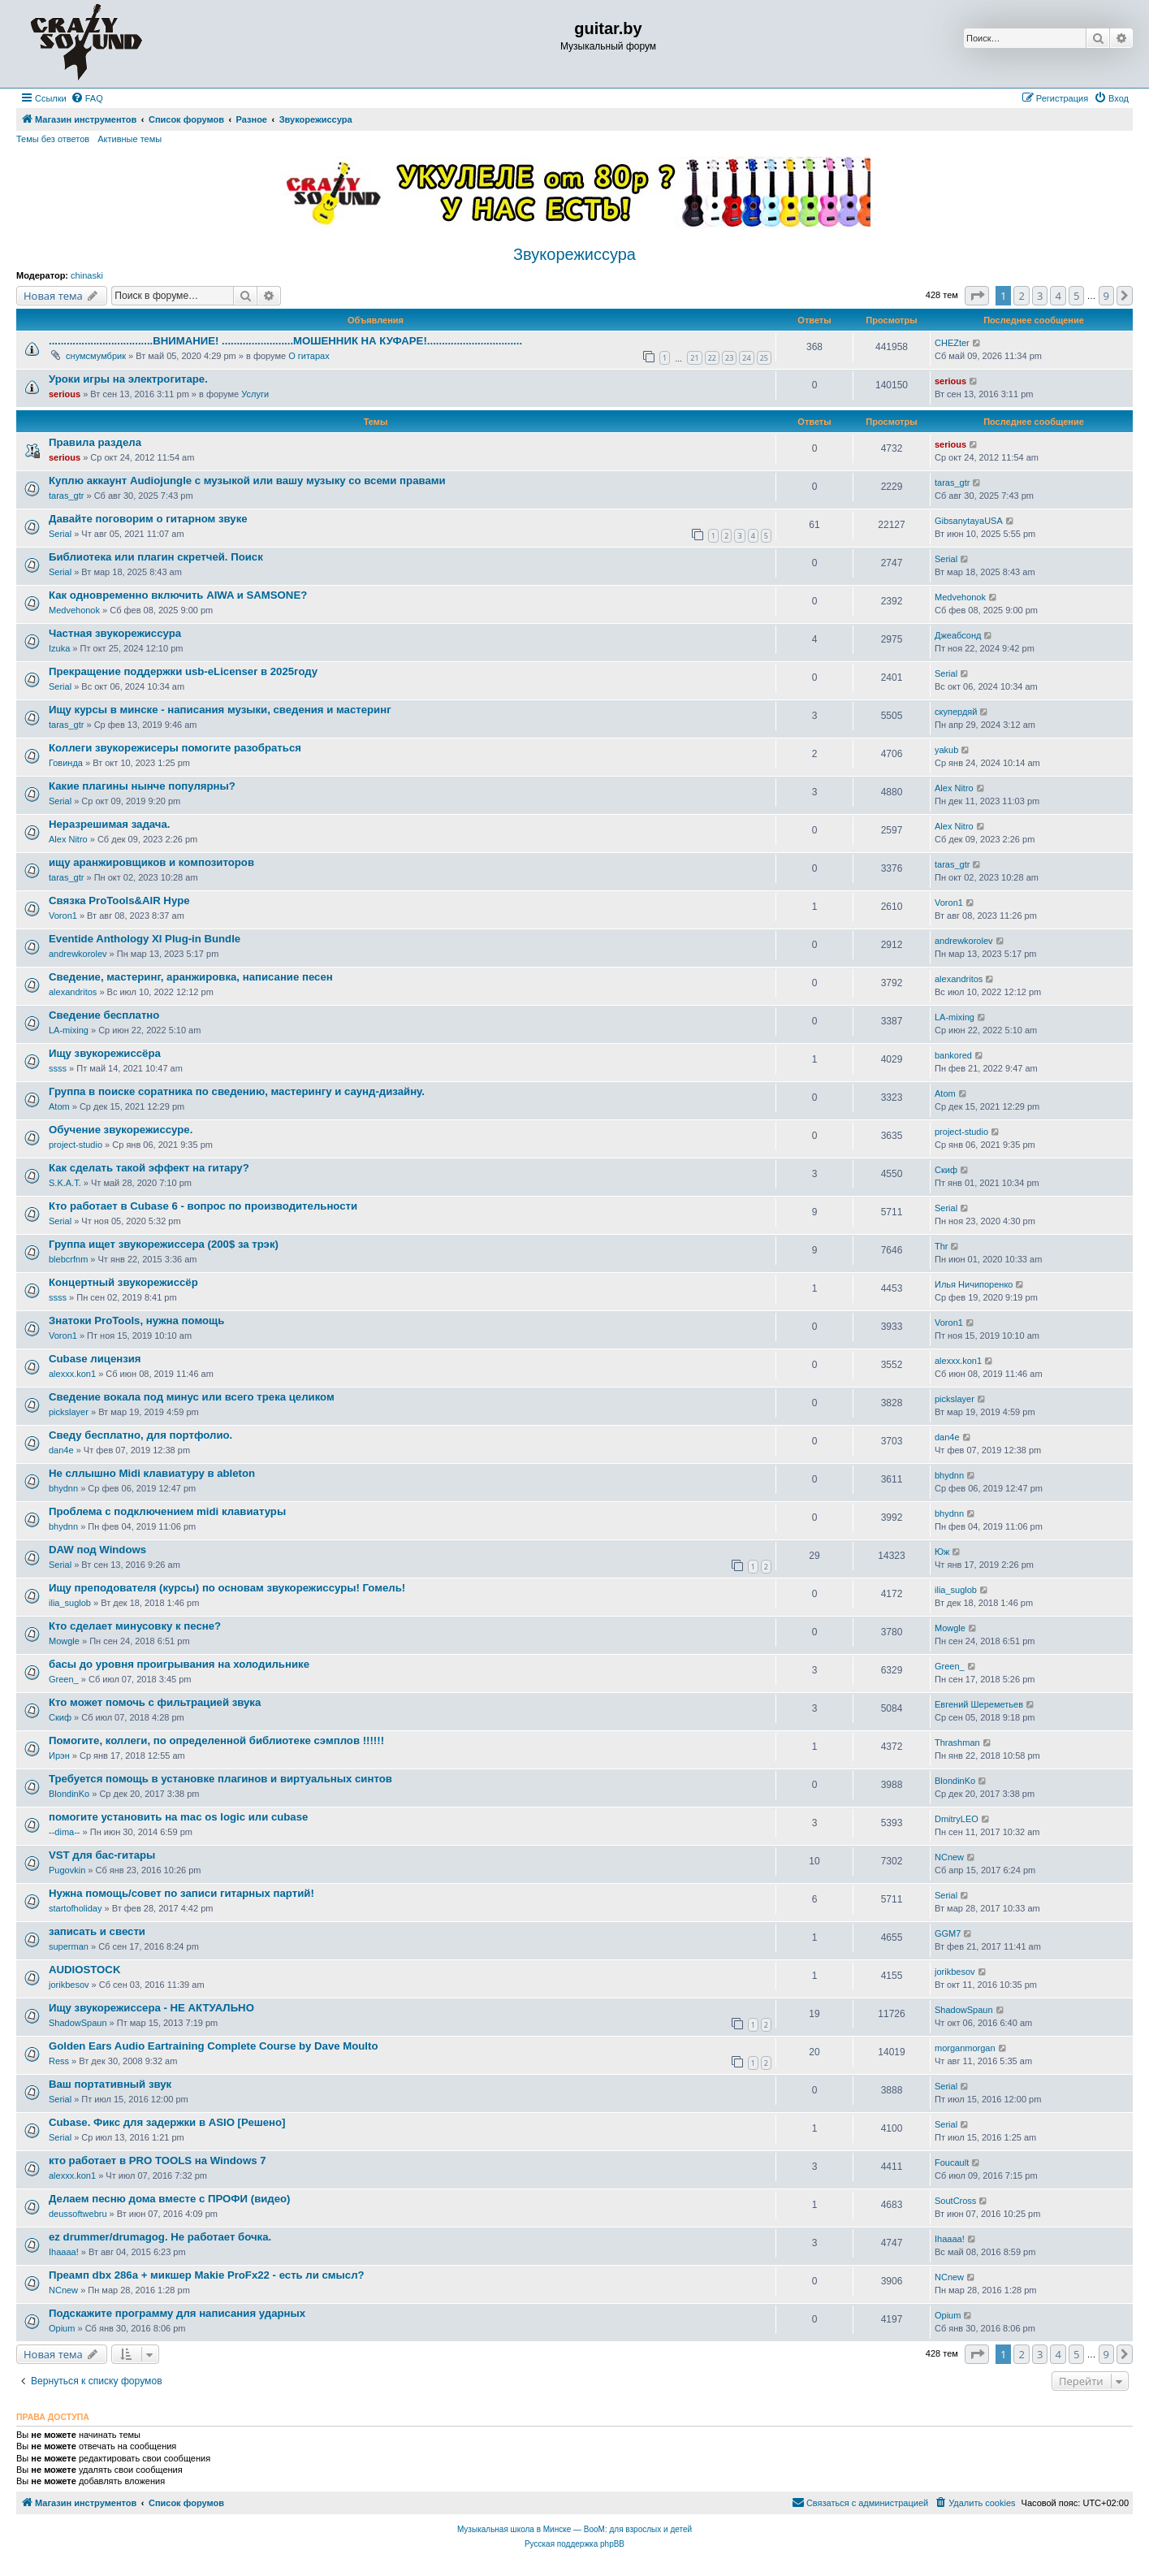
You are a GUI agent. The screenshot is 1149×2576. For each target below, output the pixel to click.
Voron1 (63, 915)
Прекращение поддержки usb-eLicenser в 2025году (183, 671)
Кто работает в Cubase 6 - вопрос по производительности (203, 1206)
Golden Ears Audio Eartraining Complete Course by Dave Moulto (213, 2046)
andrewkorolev (78, 954)
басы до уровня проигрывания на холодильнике (179, 1664)
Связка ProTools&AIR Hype (119, 900)
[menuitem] (87, 98)
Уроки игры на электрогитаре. (128, 379)
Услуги (255, 394)
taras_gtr (66, 495)
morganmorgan (965, 2048)
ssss (58, 1068)
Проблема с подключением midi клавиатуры (167, 1511)
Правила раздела (95, 442)
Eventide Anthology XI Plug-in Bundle (144, 939)
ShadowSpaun (78, 2023)
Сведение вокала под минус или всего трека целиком (192, 1397)
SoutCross (955, 2201)
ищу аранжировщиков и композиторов (151, 862)
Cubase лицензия (95, 1359)
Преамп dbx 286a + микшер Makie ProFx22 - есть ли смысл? (207, 2275)
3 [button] (1040, 295)
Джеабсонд (958, 635)
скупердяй (956, 712)
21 (694, 358)
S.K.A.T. (65, 1183)
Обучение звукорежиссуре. (120, 1129)
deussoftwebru (78, 2214)
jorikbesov (69, 1984)
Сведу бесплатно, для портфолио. (140, 1435)
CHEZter (952, 343)
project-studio (75, 1144)
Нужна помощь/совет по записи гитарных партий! (181, 1893)
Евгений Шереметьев (979, 1704)
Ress (59, 2061)
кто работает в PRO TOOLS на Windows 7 (157, 2160)
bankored (953, 1055)
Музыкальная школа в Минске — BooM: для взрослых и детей (574, 2529)
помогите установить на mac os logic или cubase (178, 1817)
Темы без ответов (52, 139)
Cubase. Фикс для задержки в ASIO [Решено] (167, 2122)
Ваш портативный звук (110, 2084)
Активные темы (129, 139)
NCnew (949, 1857)
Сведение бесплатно (104, 1015)
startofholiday (75, 1908)
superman (69, 1946)
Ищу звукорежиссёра (105, 1053)
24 (746, 358)
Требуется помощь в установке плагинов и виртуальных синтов (220, 1779)
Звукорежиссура (574, 254)
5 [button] (1076, 295)
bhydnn (63, 1488)
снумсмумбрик (96, 356)
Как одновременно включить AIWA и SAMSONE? (178, 595)
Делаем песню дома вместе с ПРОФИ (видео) (170, 2199)
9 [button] (1106, 295)
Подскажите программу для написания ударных (177, 2313)
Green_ (64, 1679)
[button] (977, 295)
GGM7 (948, 1933)
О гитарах (309, 356)
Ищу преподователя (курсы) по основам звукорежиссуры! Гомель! (227, 1588)
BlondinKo (69, 1794)
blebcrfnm (68, 1259)
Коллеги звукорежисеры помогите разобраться (175, 748)
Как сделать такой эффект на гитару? (149, 1168)
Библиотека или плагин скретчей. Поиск (156, 557)
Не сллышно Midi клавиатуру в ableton (152, 1473)
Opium (62, 2328)
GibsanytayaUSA (969, 521)
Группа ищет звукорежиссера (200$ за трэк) (164, 1244)
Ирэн (59, 1755)
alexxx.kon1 (72, 1374)
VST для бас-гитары (102, 1855)
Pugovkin (67, 1870)
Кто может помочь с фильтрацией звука (155, 1702)
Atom (59, 1106)
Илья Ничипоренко (974, 1284)
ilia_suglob (70, 1603)
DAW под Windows (97, 1549)
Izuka (59, 648)
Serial (60, 534)
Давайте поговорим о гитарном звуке (148, 519)
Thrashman (957, 1742)
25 (764, 358)
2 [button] (1021, 295)
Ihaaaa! (64, 2252)
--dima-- (64, 1832)
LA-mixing (69, 1030)
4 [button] (1057, 295)
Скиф (946, 1170)
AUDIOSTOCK (84, 1969)
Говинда (66, 763)
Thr (941, 1246)
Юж (942, 1551)
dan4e (61, 1450)
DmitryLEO (956, 1819)
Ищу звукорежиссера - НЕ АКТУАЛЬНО (151, 2008)
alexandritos (73, 992)
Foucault (952, 2162)
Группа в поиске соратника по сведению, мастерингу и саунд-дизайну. (237, 1091)
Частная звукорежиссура (115, 633)
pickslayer (69, 1412)
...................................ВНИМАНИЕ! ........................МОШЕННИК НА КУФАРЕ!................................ (285, 341)
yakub (946, 750)
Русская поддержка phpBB (574, 2543)
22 (712, 358)
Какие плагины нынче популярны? (142, 786)
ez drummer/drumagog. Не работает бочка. (160, 2237)
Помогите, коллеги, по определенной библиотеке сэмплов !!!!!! (216, 1740)
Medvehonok (74, 610)
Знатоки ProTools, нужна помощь (136, 1320)
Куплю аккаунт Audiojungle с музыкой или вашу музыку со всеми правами (247, 480)
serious (64, 394)
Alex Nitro (954, 788)
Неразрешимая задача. (109, 824)
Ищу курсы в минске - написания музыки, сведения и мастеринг (220, 710)
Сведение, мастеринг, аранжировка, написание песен (191, 977)
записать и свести (97, 1931)
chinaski (87, 275)
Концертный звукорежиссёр (123, 1282)
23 (729, 358)
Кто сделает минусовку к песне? (135, 1626)
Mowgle (64, 1641)
